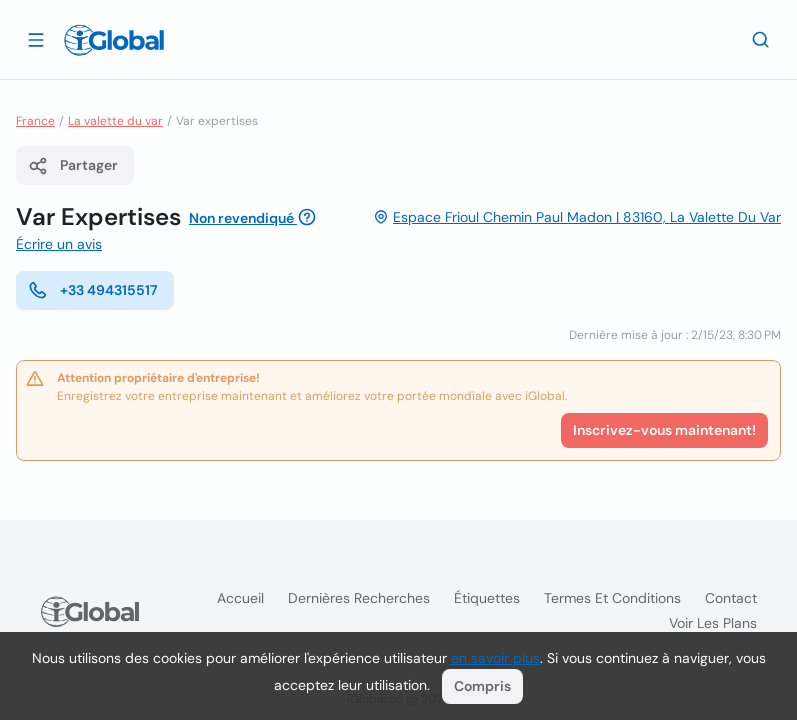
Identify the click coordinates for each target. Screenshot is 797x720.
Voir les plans (713, 623)
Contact (731, 598)
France (35, 121)
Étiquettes (487, 598)
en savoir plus (495, 658)
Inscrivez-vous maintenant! (664, 430)
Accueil (240, 598)
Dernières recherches (359, 598)
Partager (73, 166)
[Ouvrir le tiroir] (36, 39)
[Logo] (114, 40)
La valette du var (115, 121)
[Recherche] (761, 39)
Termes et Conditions (612, 598)
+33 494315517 (93, 290)
